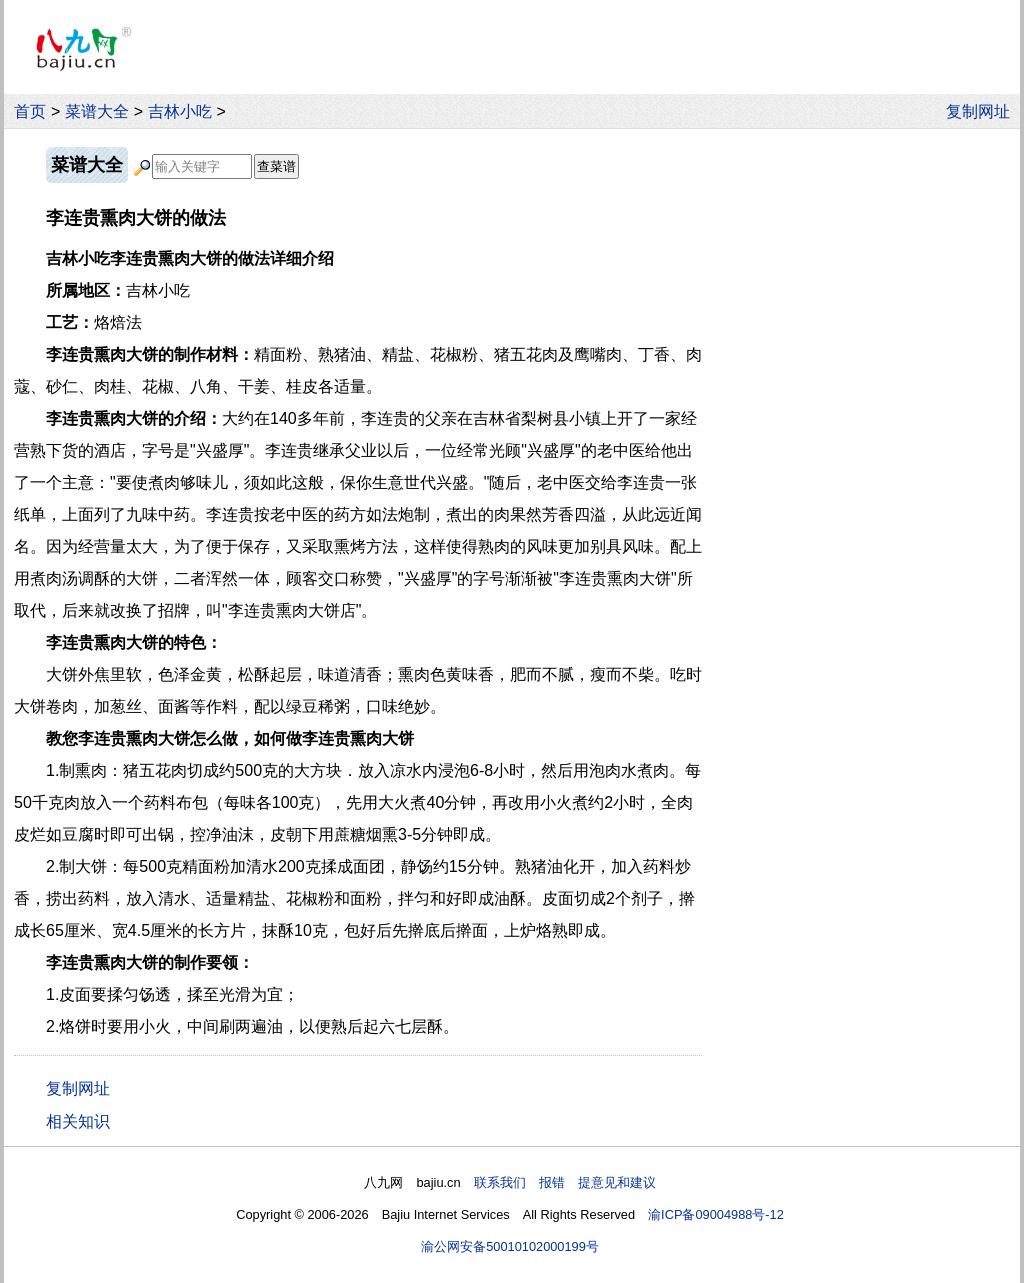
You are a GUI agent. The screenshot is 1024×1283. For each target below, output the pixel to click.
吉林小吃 (180, 111)
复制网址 (983, 111)
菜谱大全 (97, 111)
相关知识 (78, 1121)
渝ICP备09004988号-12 (716, 1214)
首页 (30, 111)
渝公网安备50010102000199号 (510, 1246)
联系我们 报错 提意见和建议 (565, 1182)
